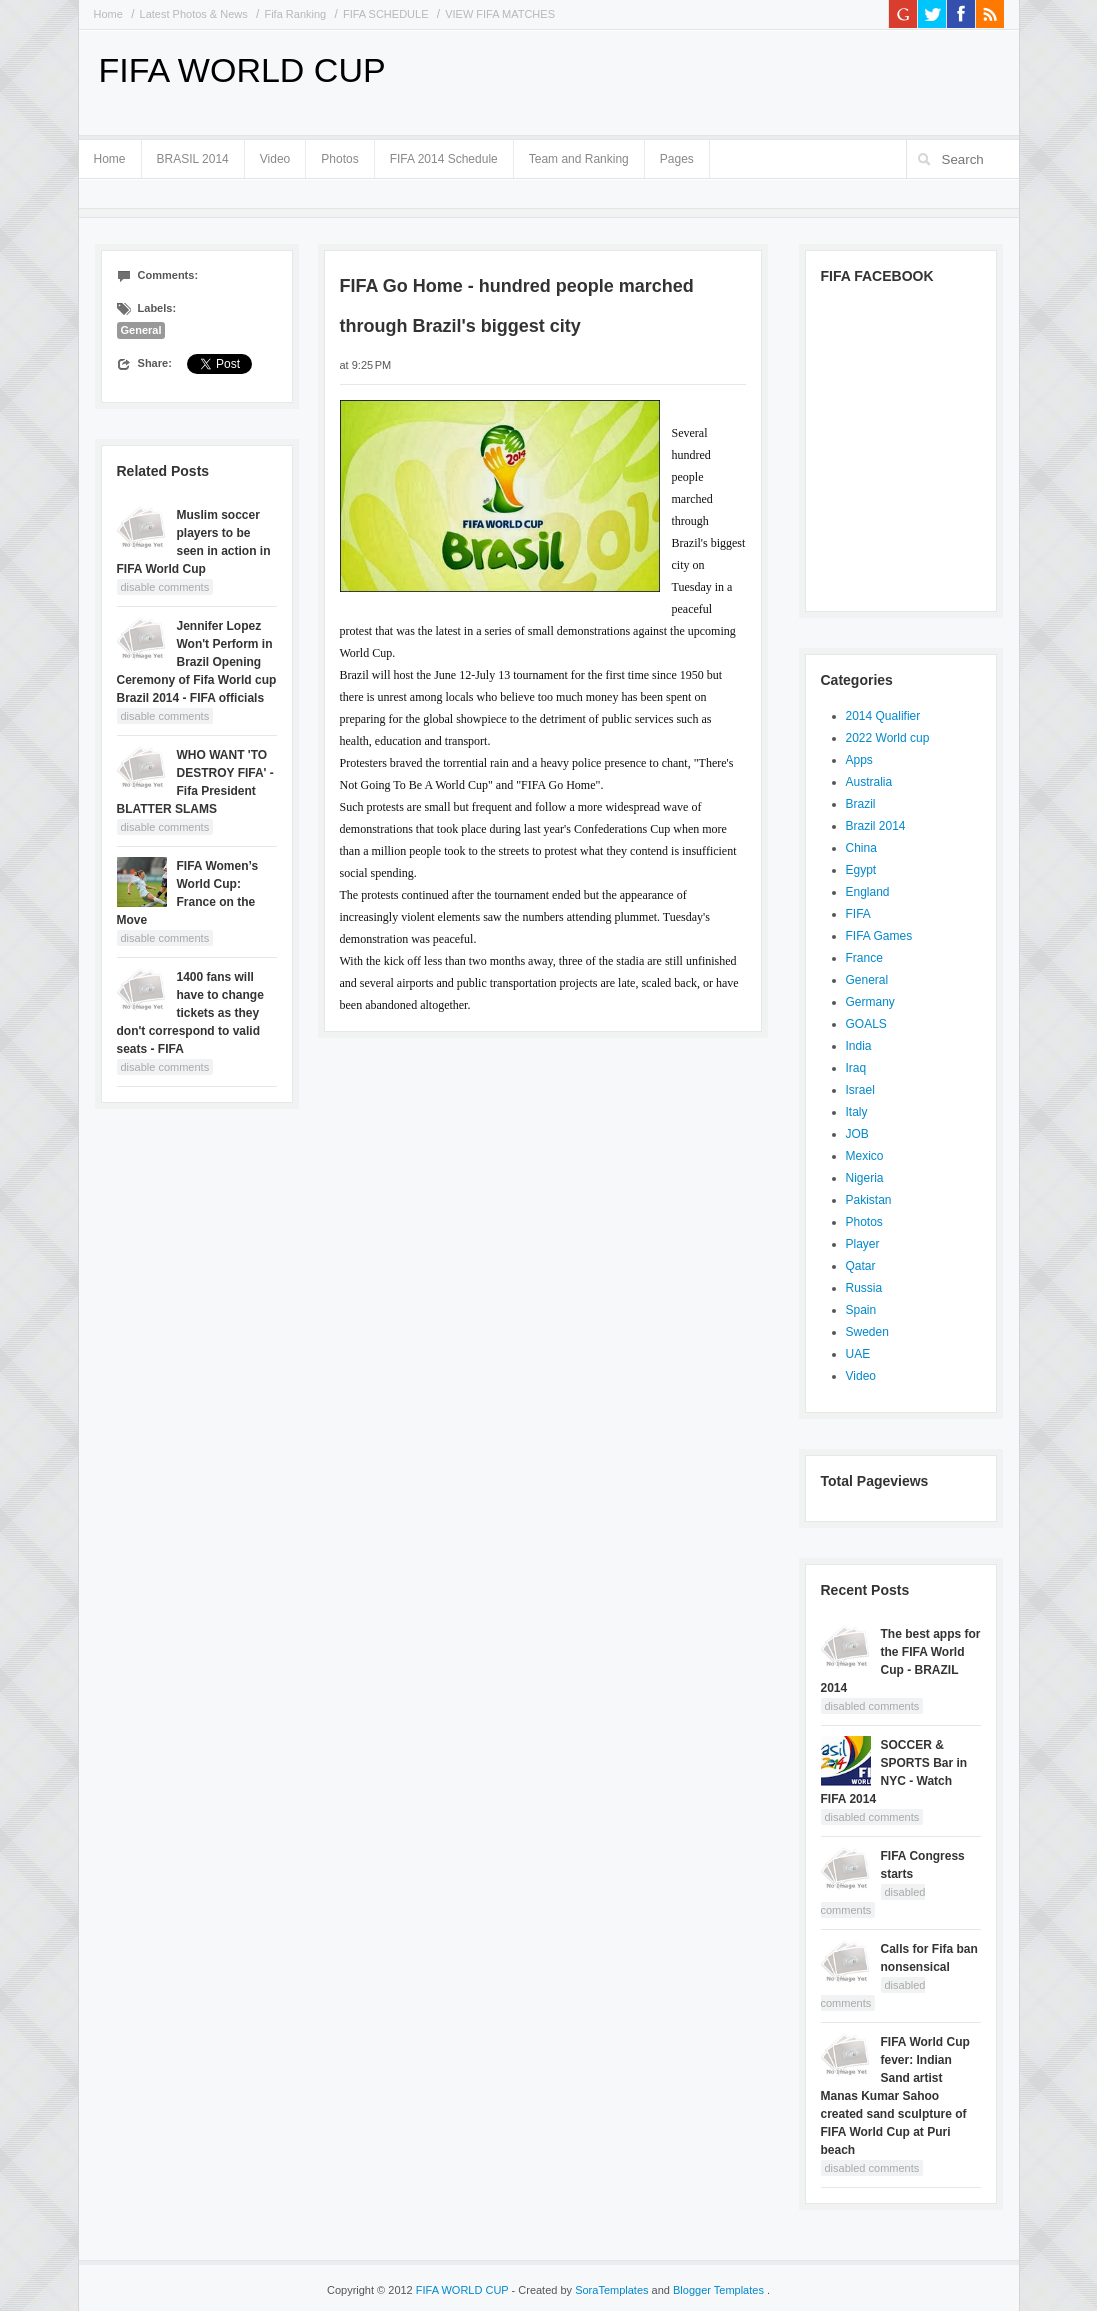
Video (275, 159)
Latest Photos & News (194, 14)
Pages (677, 155)
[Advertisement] (770, 80)
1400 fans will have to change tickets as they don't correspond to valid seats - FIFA (190, 1013)
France (864, 958)
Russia (864, 1288)
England (868, 892)
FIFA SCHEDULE (386, 14)
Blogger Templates (720, 2290)
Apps (859, 760)
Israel (860, 1090)
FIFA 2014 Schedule (444, 159)
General (141, 330)
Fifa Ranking (295, 14)
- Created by (580, 2290)
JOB (857, 1134)
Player (863, 1244)
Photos (339, 159)
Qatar (861, 1266)
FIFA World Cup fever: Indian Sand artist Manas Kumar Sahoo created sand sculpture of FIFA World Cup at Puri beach (895, 2096)
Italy (857, 1112)
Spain (861, 1310)
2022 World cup (888, 738)
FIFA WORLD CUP (242, 70)
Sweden (867, 1332)
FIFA (858, 914)
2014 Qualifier (883, 716)
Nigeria (865, 1178)
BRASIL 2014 (193, 155)
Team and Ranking (579, 159)
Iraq (856, 1068)
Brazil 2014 (876, 826)
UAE (858, 1354)
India (859, 1046)
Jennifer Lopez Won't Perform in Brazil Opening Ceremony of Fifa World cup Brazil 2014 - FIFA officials (197, 662)
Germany (870, 1002)
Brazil (861, 804)
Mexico (865, 1156)
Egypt (861, 870)
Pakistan (869, 1200)
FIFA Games (879, 936)
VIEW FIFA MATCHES (500, 14)
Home (108, 14)
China (861, 848)
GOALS (866, 1024)
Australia (869, 782)
